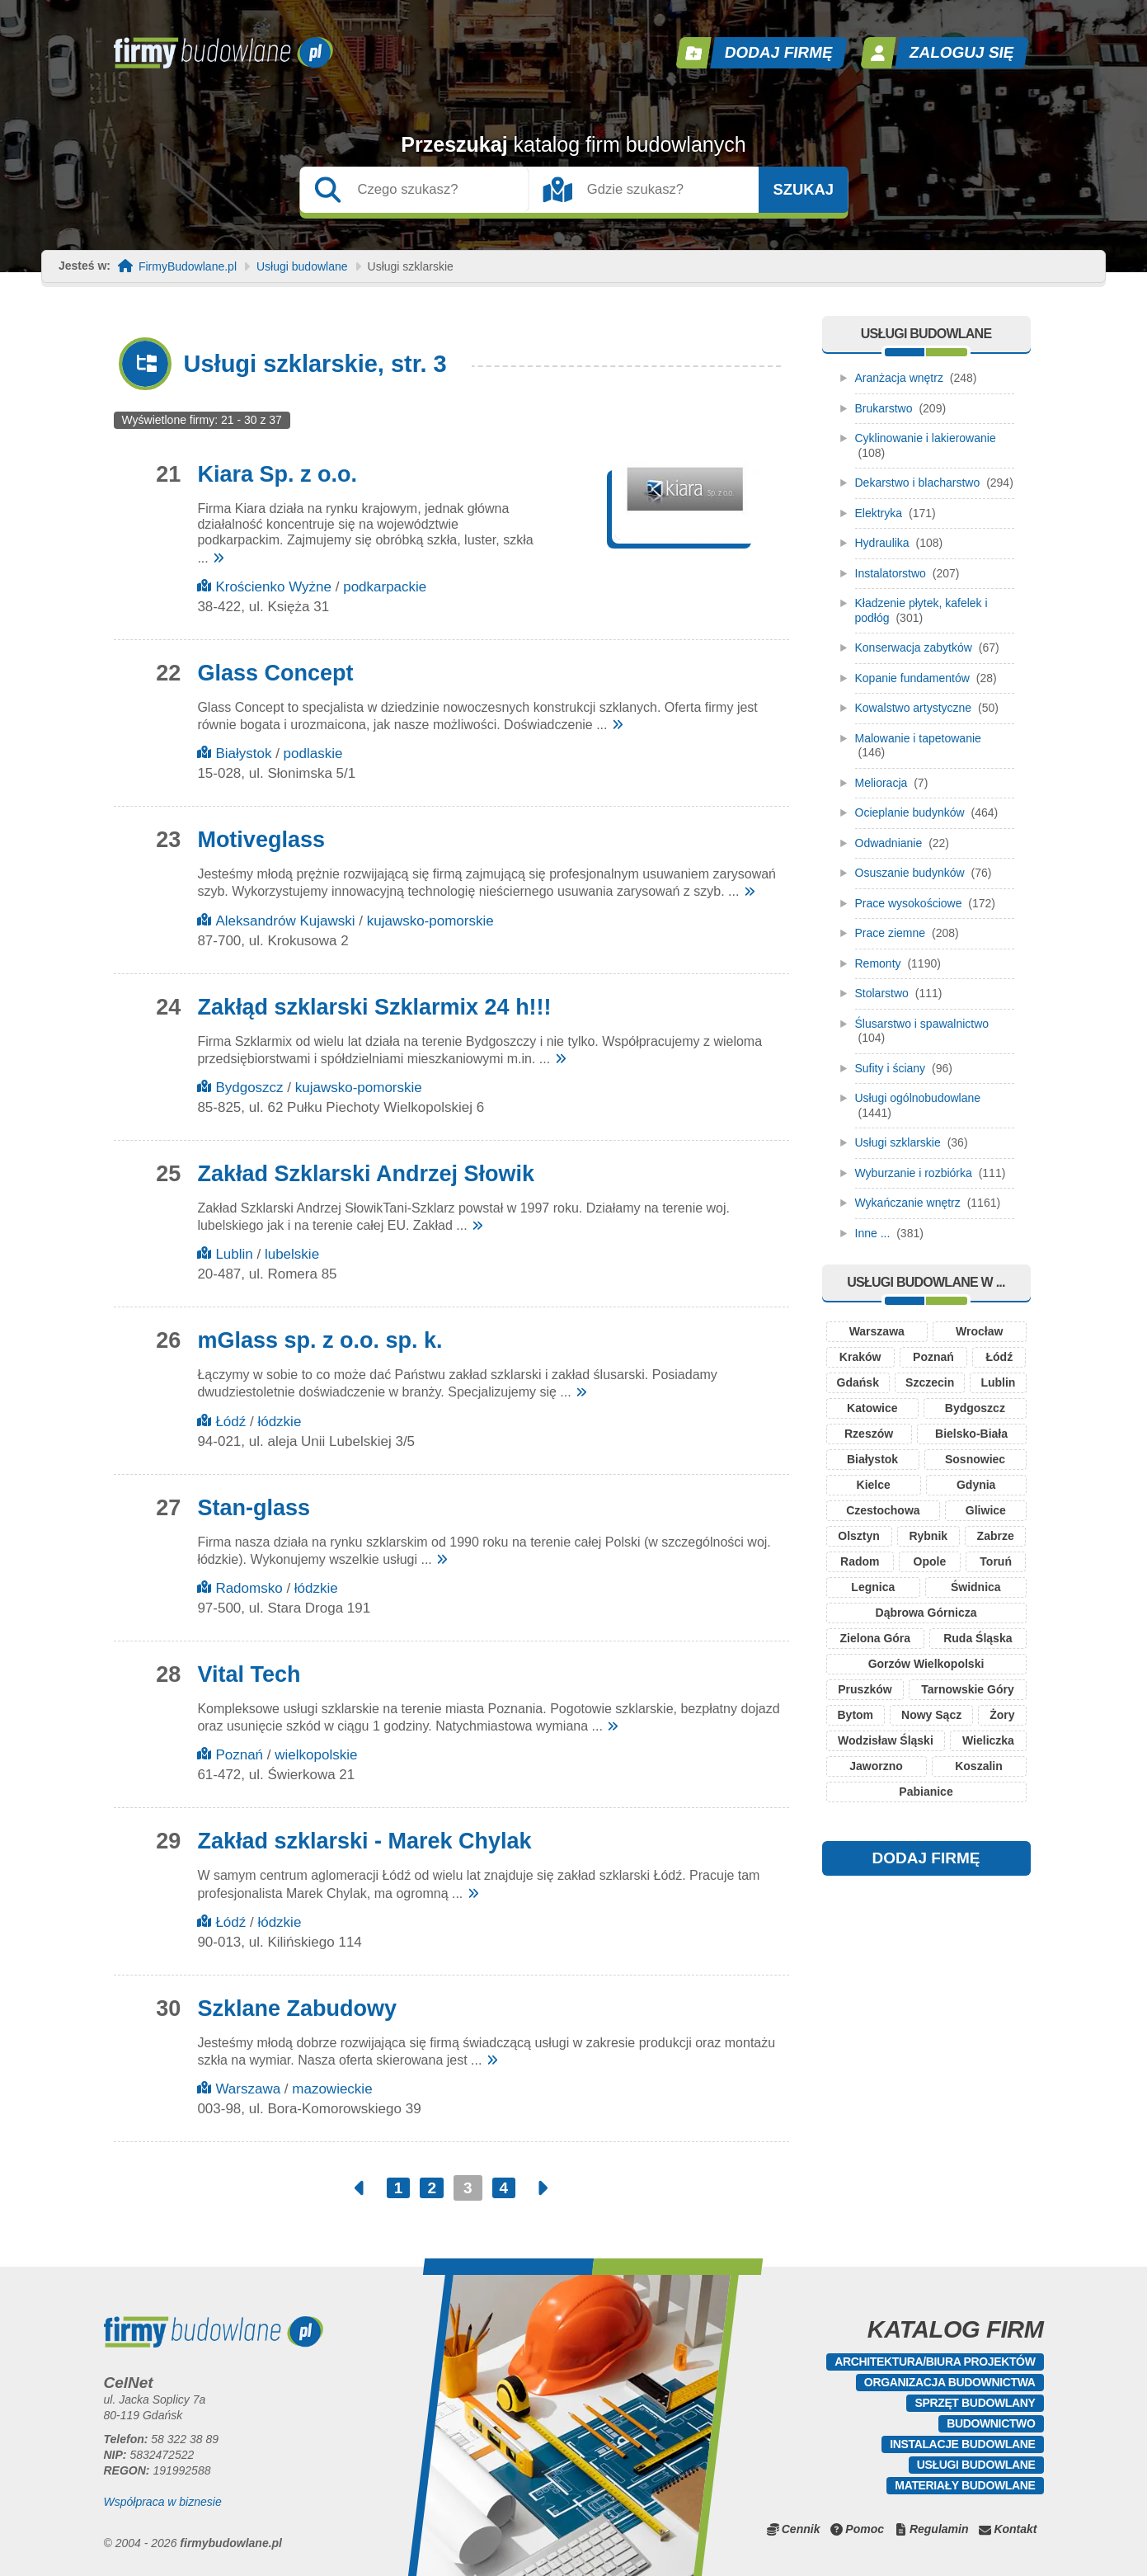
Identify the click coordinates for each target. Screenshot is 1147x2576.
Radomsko (248, 1588)
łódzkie (279, 1421)
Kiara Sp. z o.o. (277, 474)
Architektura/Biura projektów (934, 2361)
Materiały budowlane (965, 2485)
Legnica (873, 1587)
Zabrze (995, 1535)
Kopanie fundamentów (912, 678)
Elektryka (879, 513)
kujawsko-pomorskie (430, 921)
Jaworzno (876, 1766)
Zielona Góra (875, 1638)
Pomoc (864, 2529)
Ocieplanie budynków (910, 812)
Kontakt (1015, 2529)
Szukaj (803, 189)
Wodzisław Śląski (885, 1740)
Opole (930, 1561)
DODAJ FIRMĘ (926, 1858)
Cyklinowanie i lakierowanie (925, 438)
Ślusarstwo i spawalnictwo (922, 1023)
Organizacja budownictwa (950, 2382)
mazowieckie (332, 2089)
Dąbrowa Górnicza (926, 1612)
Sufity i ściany (890, 1068)
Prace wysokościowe (908, 903)
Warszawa (247, 2089)
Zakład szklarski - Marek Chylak (364, 1841)
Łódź (230, 1421)
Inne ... (873, 1233)
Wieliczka (988, 1740)
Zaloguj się (961, 52)
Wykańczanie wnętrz (908, 1202)
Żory (1002, 1714)
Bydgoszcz (249, 1087)
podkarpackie (384, 587)
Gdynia (976, 1484)
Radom (859, 1561)
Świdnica (976, 1587)
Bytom (855, 1714)
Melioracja (881, 782)
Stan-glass (253, 1507)
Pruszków (864, 1689)
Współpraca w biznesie (163, 2501)
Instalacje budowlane (962, 2444)
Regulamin (939, 2529)
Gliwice (986, 1510)
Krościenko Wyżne (273, 587)
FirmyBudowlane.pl (188, 267)
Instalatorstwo (890, 573)
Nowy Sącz (931, 1714)
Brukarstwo (884, 408)
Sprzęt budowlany (974, 2402)
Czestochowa (882, 1510)
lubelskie (292, 1254)
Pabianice (925, 1791)
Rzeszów (868, 1433)
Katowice (872, 1408)
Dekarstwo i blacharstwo (917, 482)
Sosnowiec (975, 1459)
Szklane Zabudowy (297, 2008)
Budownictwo (991, 2423)
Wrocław (979, 1331)
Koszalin (979, 1766)
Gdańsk (858, 1382)
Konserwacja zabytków (913, 647)
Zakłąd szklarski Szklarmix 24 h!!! (374, 1007)
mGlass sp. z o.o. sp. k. (319, 1340)
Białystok (243, 753)
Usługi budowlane (302, 267)
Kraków (860, 1356)
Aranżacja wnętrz (899, 377)
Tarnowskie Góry (967, 1689)
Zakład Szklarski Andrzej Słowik (365, 1173)
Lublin (233, 1254)
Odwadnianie (889, 843)
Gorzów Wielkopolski (926, 1663)
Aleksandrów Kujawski (285, 921)
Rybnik (928, 1535)
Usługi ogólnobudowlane (918, 1097)
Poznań (239, 1755)
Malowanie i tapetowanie (918, 738)
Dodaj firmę (778, 52)
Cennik (801, 2529)
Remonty (878, 963)
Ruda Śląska (977, 1638)
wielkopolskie (316, 1755)
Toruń (996, 1561)
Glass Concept (275, 673)
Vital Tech (248, 1674)
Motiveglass (261, 839)
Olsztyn (859, 1535)
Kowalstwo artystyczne (913, 707)
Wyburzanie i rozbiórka (913, 1173)
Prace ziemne (890, 933)
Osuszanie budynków (910, 872)
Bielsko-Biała (971, 1433)
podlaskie (313, 753)
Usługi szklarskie (898, 1142)
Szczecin (929, 1382)
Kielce (874, 1484)
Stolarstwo (882, 993)
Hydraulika (882, 542)
